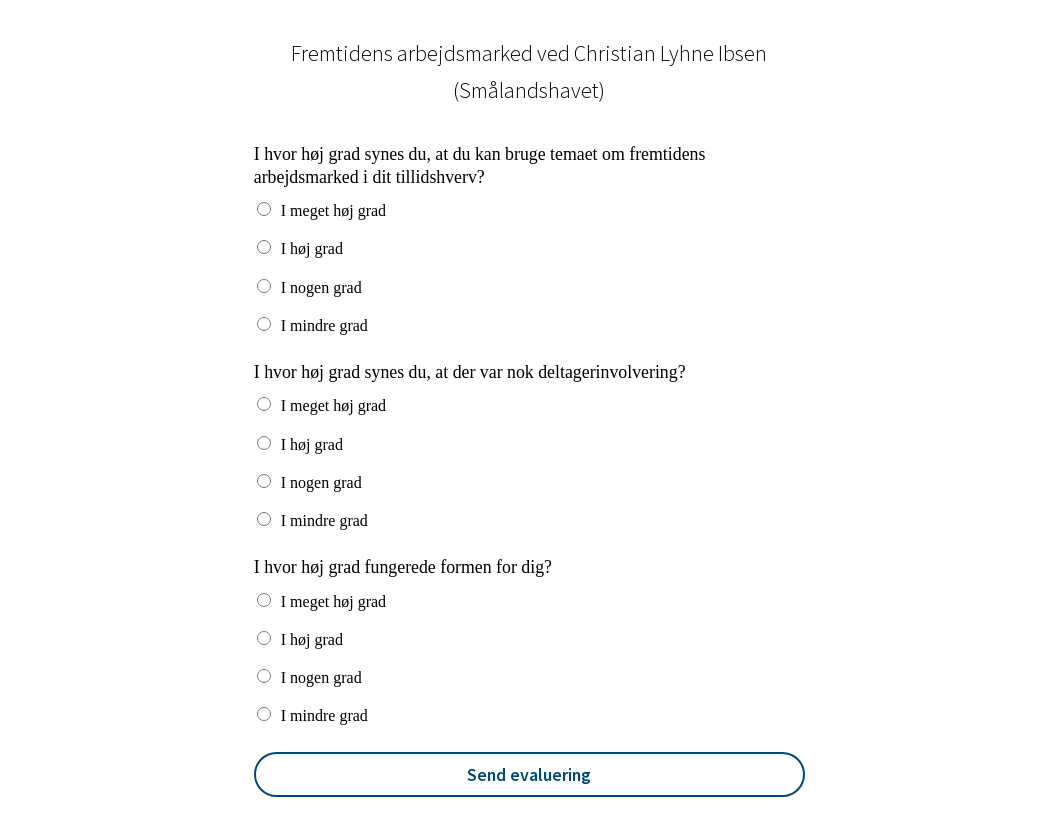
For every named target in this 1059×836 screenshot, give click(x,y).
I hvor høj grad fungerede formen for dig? (403, 567)
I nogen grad (321, 287)
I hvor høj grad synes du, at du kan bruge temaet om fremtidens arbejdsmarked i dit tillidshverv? (480, 165)
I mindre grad (324, 325)
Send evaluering (529, 774)
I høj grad (312, 248)
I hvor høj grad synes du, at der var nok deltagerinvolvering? (470, 372)
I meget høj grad (333, 210)
